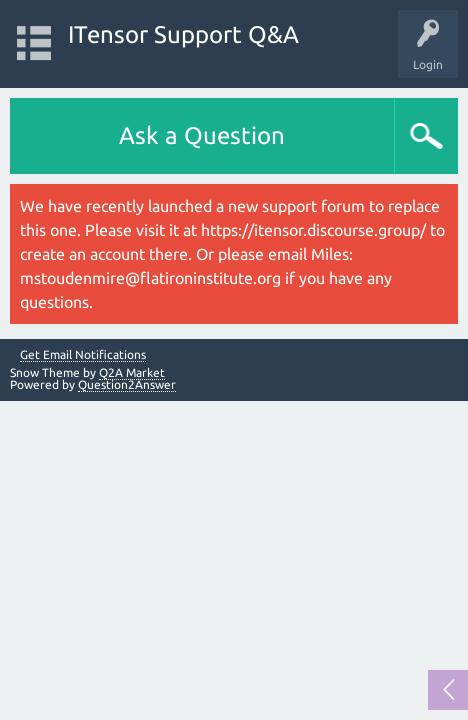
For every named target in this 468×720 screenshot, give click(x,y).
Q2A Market (132, 372)
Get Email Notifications (83, 355)
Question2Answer (127, 384)
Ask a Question (202, 135)
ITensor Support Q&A (183, 34)
